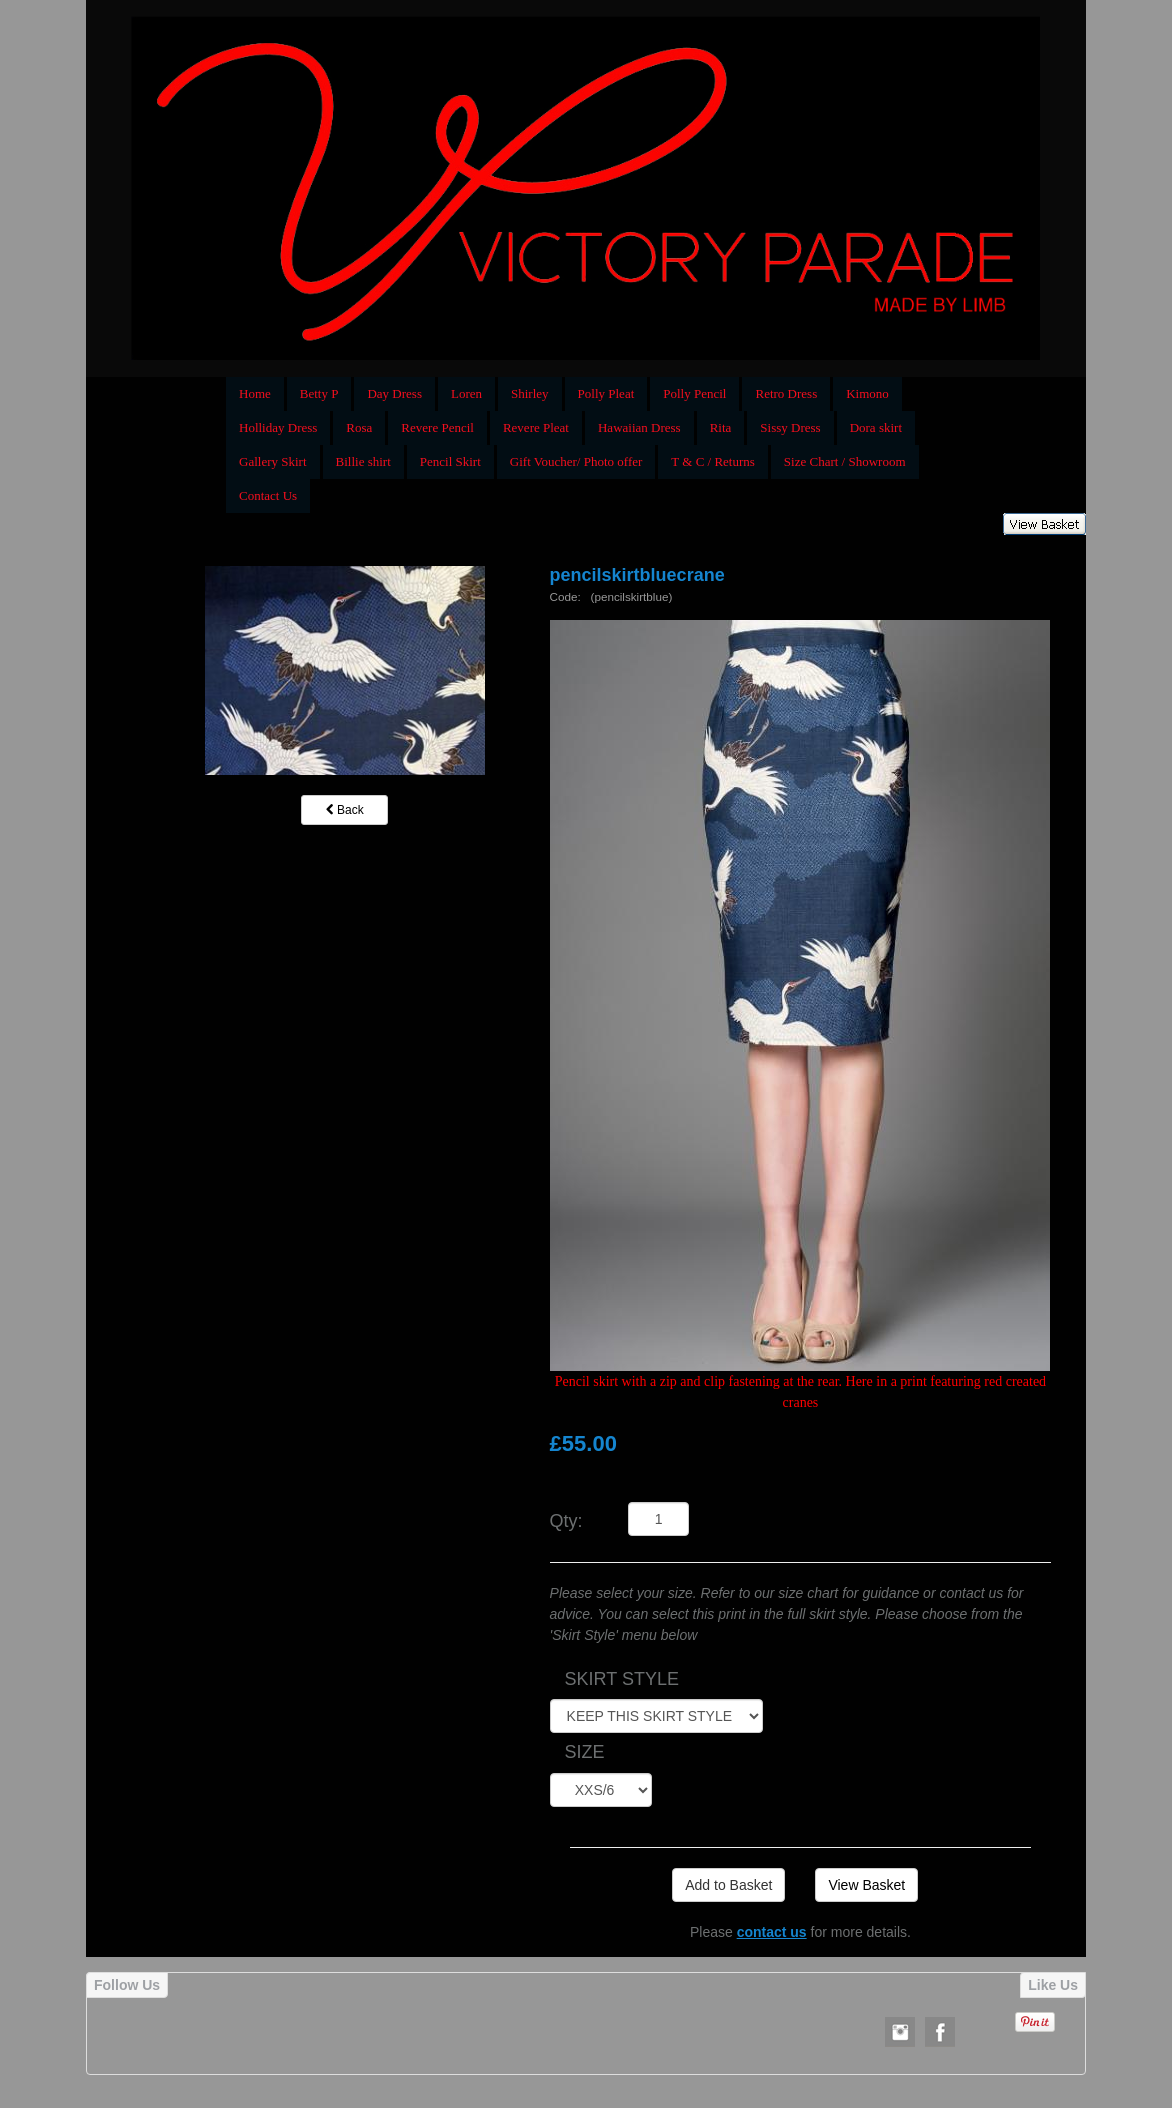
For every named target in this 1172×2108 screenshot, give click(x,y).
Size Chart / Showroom (845, 461)
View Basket (866, 1885)
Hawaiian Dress (639, 427)
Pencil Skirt (450, 461)
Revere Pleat (536, 427)
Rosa (359, 427)
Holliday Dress (278, 427)
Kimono (867, 393)
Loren (466, 393)
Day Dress (394, 393)
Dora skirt (876, 427)
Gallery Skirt (273, 461)
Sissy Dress (790, 427)
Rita (721, 427)
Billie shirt (363, 461)
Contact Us (268, 495)
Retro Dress (786, 393)
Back (345, 810)
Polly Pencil (694, 393)
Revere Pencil (437, 427)
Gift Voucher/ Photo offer (576, 461)
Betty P (319, 393)
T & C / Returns (713, 461)
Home (255, 393)
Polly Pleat (606, 393)
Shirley (530, 393)
